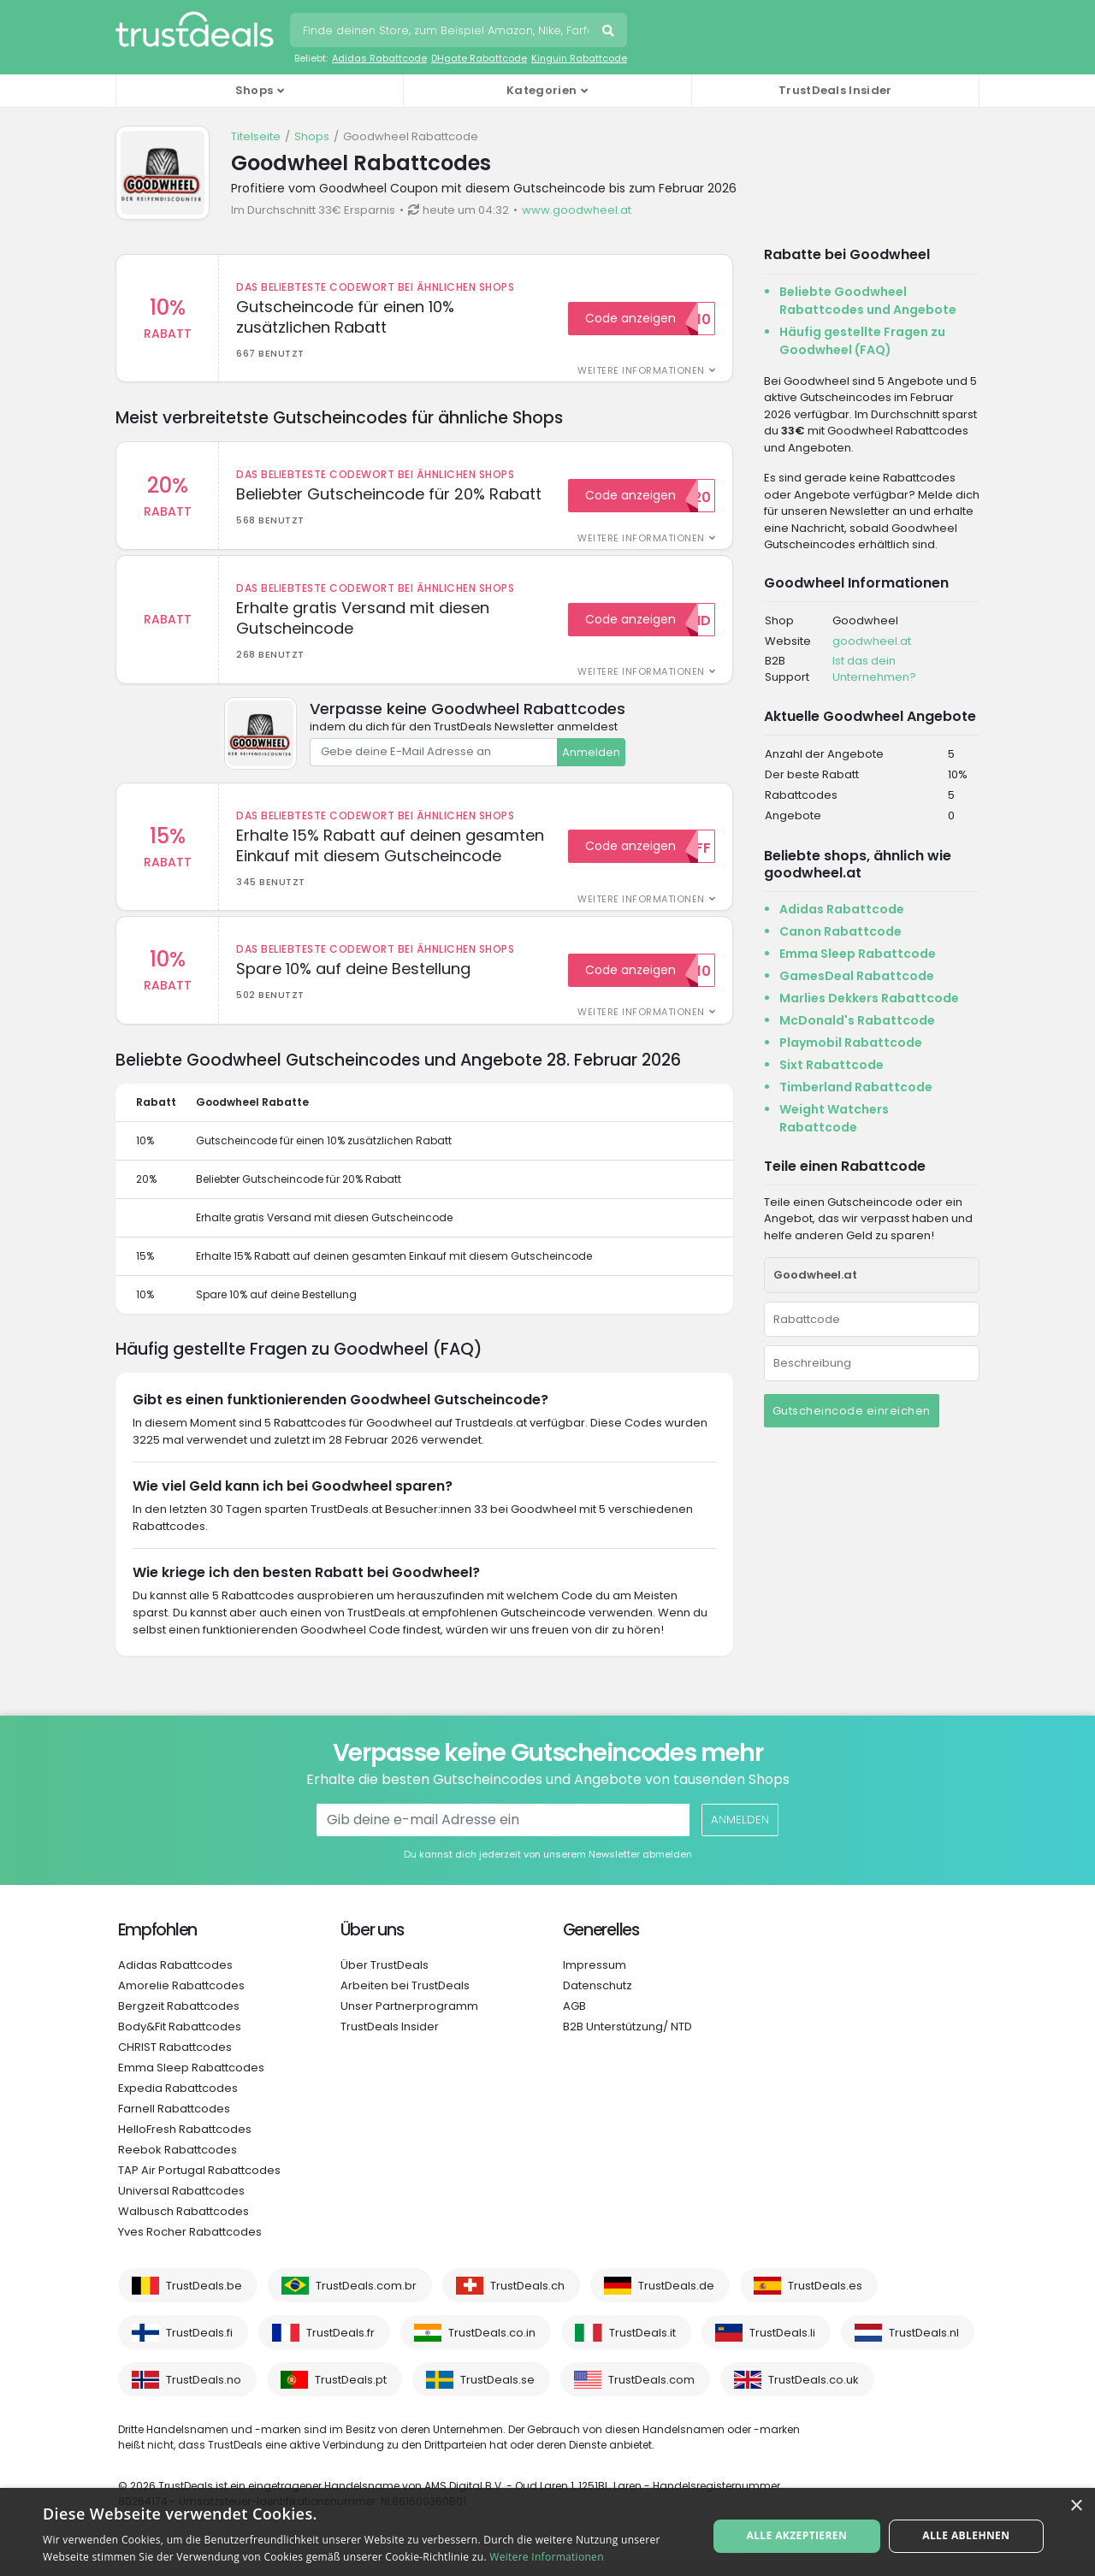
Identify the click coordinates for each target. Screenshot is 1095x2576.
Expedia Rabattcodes (178, 2103)
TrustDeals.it (642, 2348)
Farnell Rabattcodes (174, 2124)
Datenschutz (597, 2001)
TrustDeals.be (204, 2301)
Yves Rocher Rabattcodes (190, 2247)
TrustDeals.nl (924, 2348)
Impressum (594, 1980)
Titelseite (256, 136)
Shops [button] (254, 90)
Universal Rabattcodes (181, 2206)
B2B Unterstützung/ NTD (627, 2042)
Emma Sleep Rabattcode (857, 953)
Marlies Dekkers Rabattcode (869, 998)
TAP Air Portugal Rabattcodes (199, 2185)
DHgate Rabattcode (479, 58)
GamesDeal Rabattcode (856, 975)
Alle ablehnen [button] (964, 2531)
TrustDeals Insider (834, 90)
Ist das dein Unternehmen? (874, 669)
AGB (574, 2021)
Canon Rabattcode (840, 931)
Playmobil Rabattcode (850, 1042)
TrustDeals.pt (351, 2395)
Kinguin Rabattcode (579, 58)
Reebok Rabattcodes (177, 2165)
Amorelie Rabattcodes (181, 2001)
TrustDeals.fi (199, 2348)
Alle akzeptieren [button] (799, 2531)
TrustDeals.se (497, 2395)
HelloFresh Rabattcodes (185, 2144)
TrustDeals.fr (340, 2348)
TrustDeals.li (782, 2348)
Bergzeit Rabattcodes (179, 2021)
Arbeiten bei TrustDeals (405, 2001)
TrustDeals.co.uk (813, 2395)
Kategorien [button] (541, 90)
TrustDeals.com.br (366, 2301)
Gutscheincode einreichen (851, 1411)
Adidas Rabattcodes (175, 1980)
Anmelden (591, 760)
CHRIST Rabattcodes (175, 2062)
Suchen (610, 32)
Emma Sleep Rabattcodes (191, 2083)
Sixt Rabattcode (831, 1064)
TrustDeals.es (825, 2301)
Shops (311, 136)
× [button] (1075, 2506)
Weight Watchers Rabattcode (834, 1118)
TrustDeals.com (651, 2395)
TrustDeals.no (203, 2395)
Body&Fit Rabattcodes (179, 2042)
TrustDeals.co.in (492, 2348)
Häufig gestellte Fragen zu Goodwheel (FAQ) (862, 340)
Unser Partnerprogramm (409, 2021)
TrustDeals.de (676, 2301)
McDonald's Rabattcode (857, 1020)
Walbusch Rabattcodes (183, 2227)
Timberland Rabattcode (855, 1087)
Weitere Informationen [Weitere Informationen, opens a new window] (546, 2556)
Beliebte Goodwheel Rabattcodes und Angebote (867, 300)
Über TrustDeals (384, 1980)
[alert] (547, 2532)
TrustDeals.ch (527, 2301)
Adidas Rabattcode (379, 58)
